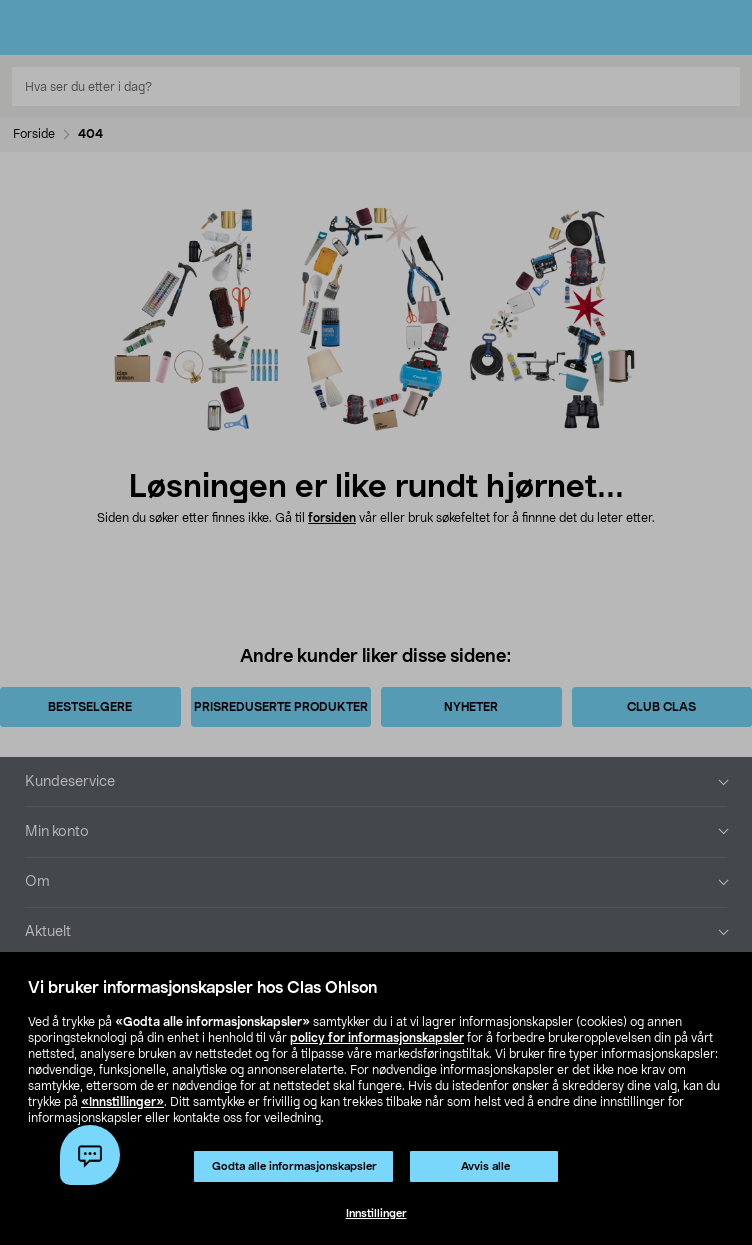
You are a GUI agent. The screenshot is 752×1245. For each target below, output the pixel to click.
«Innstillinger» (122, 1102)
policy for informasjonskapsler (377, 1038)
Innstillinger (376, 1213)
